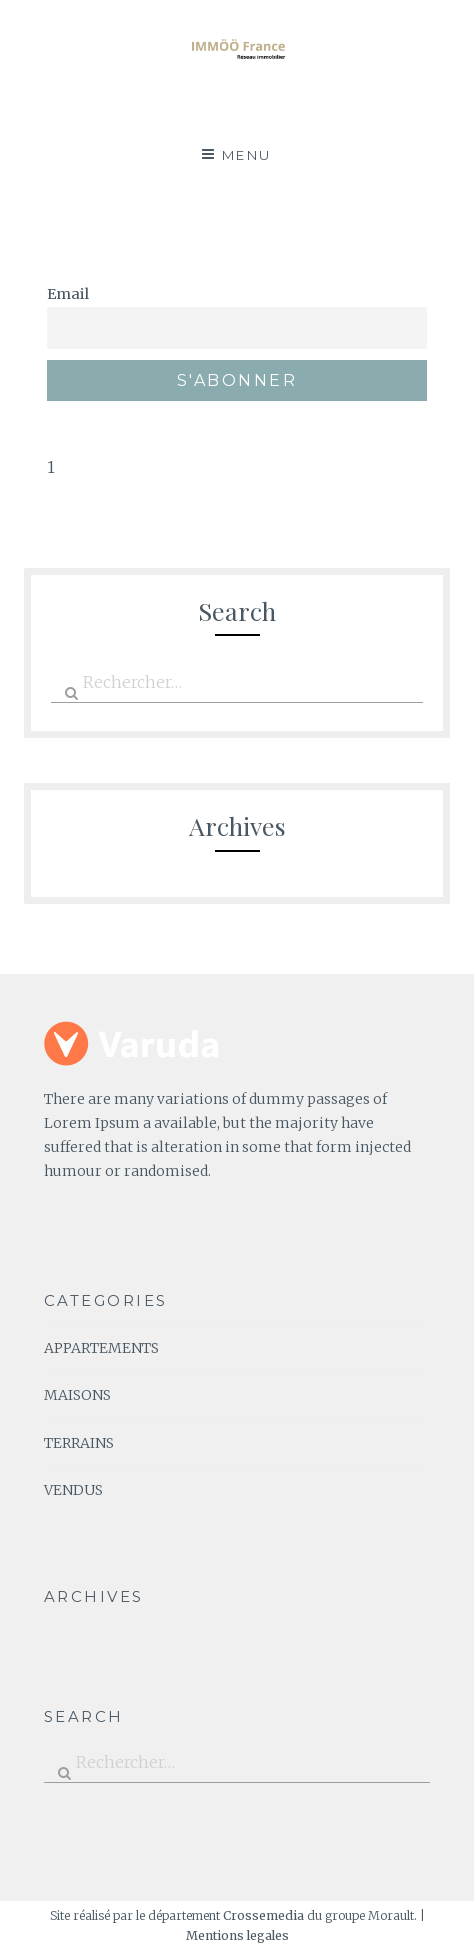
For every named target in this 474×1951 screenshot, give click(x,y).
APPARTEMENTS (101, 1348)
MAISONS (77, 1395)
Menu (247, 155)
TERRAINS (79, 1443)
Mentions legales (237, 1935)
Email (68, 294)
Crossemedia (263, 1915)
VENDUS (73, 1490)
